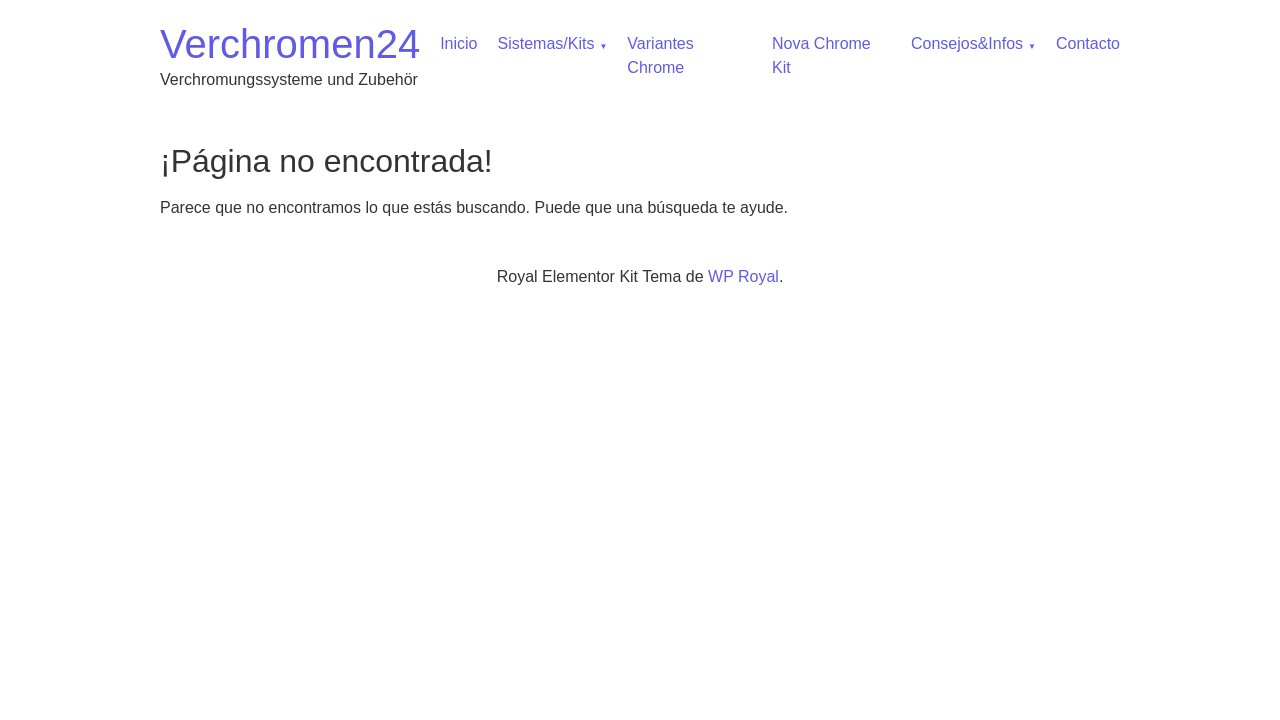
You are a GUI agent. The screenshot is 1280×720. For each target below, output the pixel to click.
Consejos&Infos (967, 43)
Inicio (458, 43)
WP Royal (743, 276)
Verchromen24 (290, 44)
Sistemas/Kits (546, 43)
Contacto (1088, 43)
